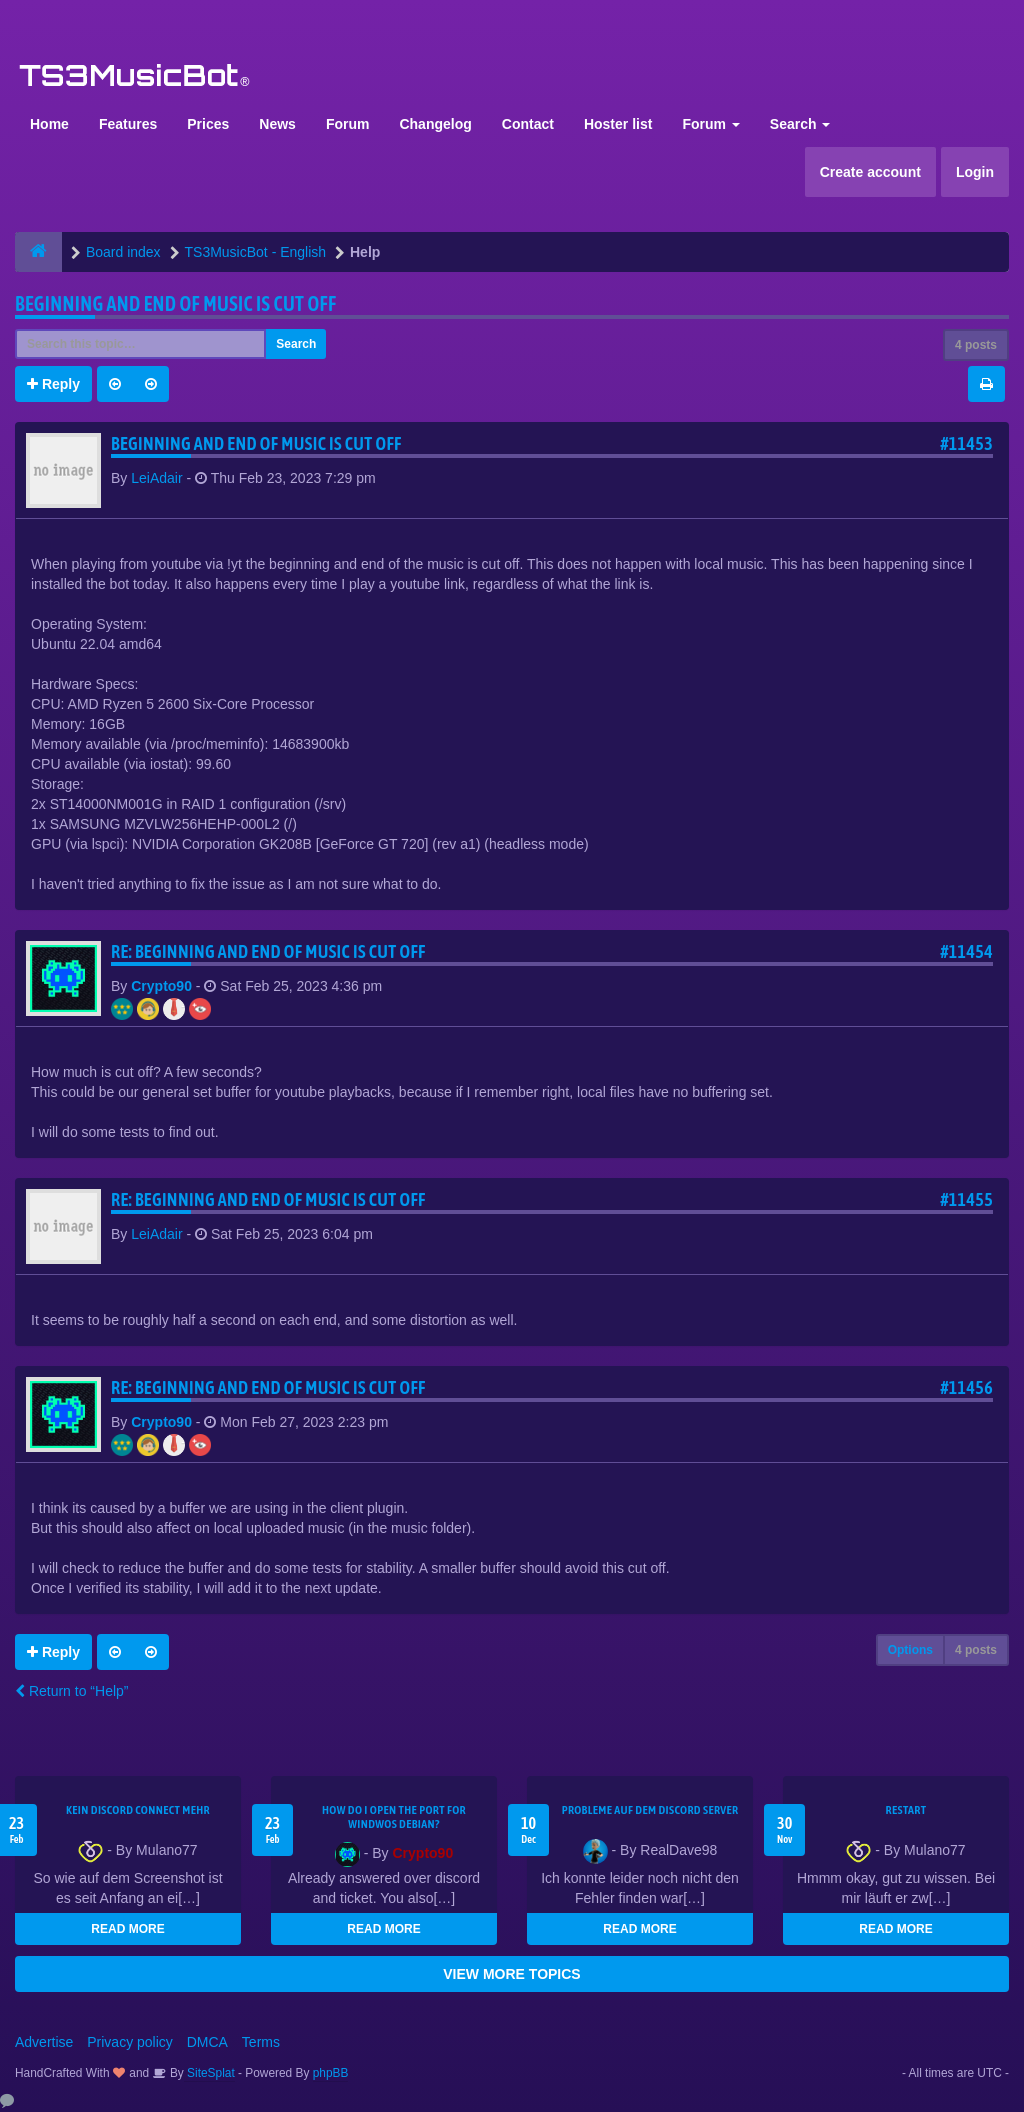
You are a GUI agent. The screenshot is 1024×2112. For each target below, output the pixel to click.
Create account (870, 172)
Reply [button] (53, 384)
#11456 (966, 1387)
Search (800, 124)
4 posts (976, 345)
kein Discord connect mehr (138, 1810)
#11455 (966, 1199)
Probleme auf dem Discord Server (650, 1810)
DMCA (207, 2042)
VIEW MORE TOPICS (511, 1974)
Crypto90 (161, 986)
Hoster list (618, 124)
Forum (348, 124)
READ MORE (127, 1929)
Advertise (44, 2042)
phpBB (331, 2073)
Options (910, 1650)
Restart (906, 1810)
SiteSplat (209, 2073)
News (277, 124)
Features (128, 124)
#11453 (966, 443)
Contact (528, 124)
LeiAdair (156, 478)
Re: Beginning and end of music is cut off (268, 951)
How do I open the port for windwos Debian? (394, 1817)
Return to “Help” (71, 1691)
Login (975, 172)
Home (49, 124)
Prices (208, 124)
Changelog (435, 124)
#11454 (966, 951)
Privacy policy (130, 2042)
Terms (261, 2042)
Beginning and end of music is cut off (175, 303)
